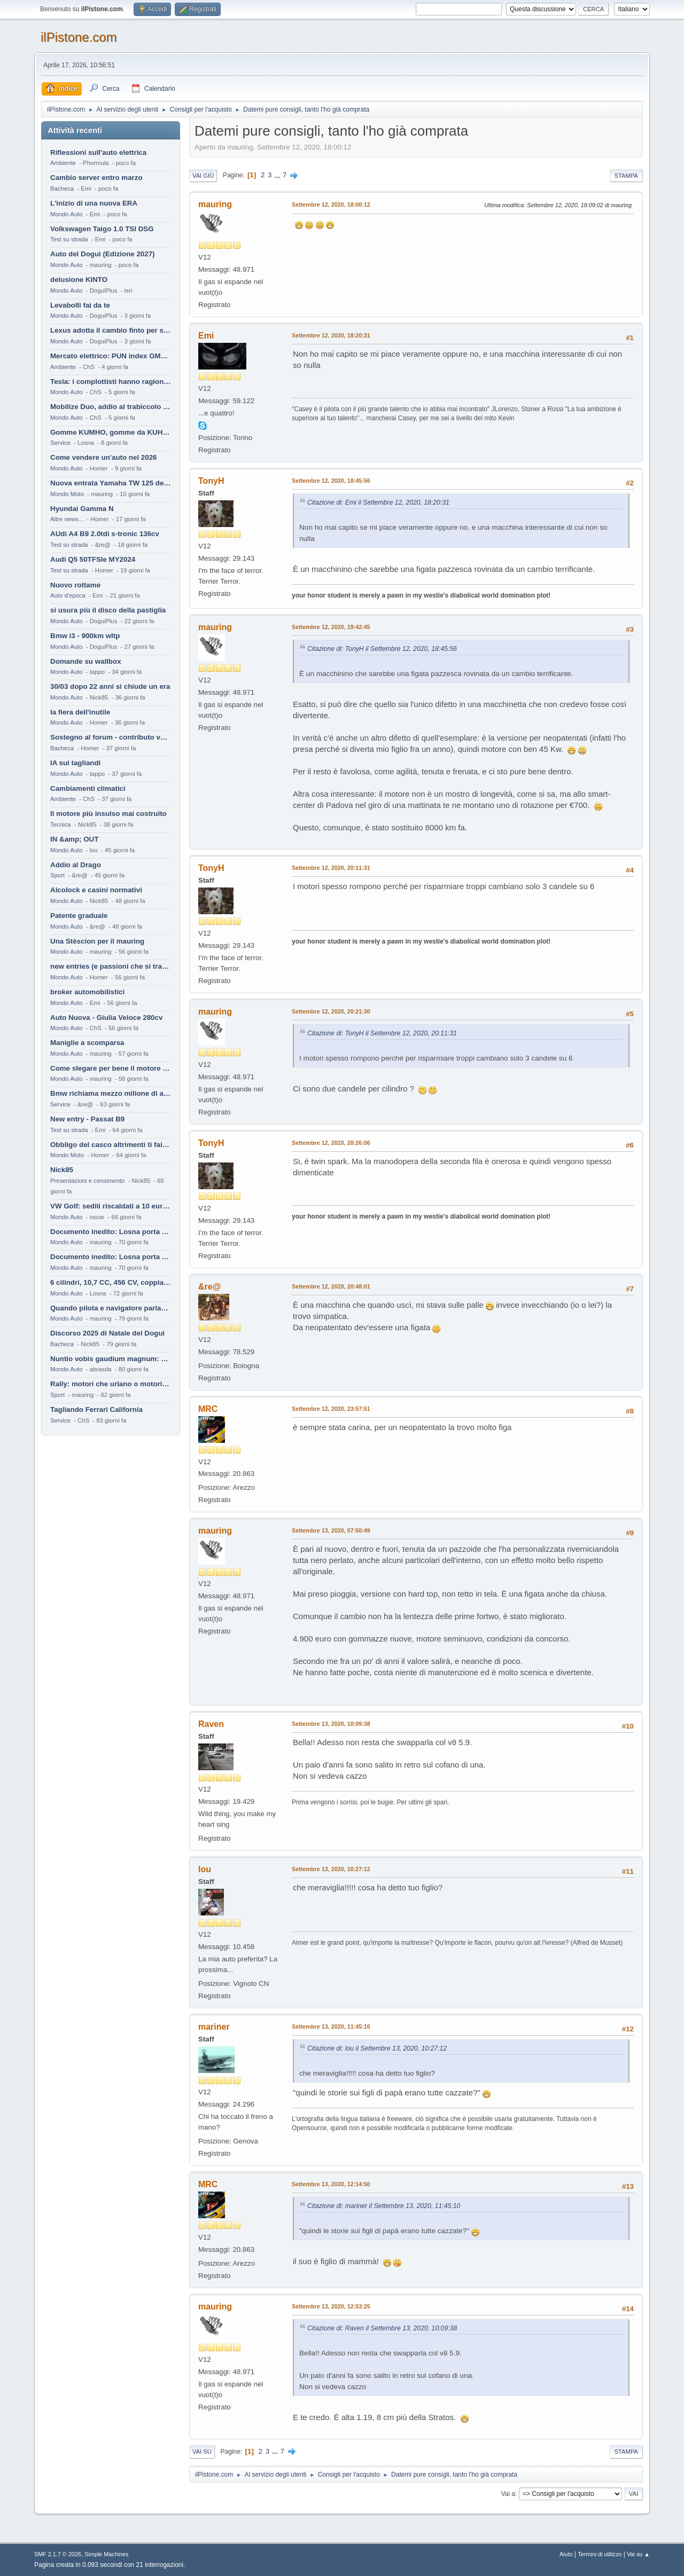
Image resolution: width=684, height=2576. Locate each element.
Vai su (202, 2451)
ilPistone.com (79, 37)
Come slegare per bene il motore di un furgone (110, 1068)
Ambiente (63, 163)
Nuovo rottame (75, 585)
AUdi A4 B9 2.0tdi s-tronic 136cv (104, 534)
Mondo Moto (67, 494)
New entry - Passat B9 (87, 1119)
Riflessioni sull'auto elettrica (98, 152)
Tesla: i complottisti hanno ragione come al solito (110, 382)
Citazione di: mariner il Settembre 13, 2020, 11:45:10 (383, 2206)
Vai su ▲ (638, 2554)
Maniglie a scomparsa (87, 1043)
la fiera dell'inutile (80, 712)
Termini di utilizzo (599, 2554)
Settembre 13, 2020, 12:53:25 (331, 2306)
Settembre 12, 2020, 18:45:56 (331, 480)
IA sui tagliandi (75, 763)
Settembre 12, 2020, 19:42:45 (331, 627)
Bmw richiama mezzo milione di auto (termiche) (110, 1093)
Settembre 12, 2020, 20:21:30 (331, 1011)
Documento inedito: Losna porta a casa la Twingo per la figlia (110, 1232)
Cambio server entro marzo (96, 178)
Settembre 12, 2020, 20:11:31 (331, 868)
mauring (215, 204)
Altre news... (66, 519)
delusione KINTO (78, 280)
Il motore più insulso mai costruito (108, 814)
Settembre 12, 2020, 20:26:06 (331, 1143)
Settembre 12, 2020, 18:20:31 (331, 335)
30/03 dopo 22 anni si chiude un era (110, 686)
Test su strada (69, 239)
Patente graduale (78, 916)
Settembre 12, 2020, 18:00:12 (331, 204)
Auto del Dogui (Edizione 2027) (102, 254)
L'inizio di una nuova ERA (93, 203)
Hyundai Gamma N (82, 509)
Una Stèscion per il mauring (97, 941)
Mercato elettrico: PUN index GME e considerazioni (110, 356)
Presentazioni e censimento (87, 1180)
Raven (211, 1724)
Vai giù (203, 175)
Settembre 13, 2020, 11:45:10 (331, 2026)
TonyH (211, 480)
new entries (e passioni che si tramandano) (110, 966)
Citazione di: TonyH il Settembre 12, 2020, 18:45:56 (382, 649)
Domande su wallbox (85, 661)
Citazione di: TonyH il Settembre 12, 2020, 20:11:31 (382, 1033)
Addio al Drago (75, 865)
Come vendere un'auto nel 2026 (103, 457)
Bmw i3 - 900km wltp (85, 636)
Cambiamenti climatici (88, 788)
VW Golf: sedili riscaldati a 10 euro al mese (110, 1206)
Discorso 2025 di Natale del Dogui (107, 1333)
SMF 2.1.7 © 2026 (57, 2554)
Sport (57, 875)
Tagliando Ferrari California (96, 1409)
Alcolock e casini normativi (96, 890)
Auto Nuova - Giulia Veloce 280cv (106, 1018)
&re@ (209, 1286)
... (278, 175)
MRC (207, 1408)
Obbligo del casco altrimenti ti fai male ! (110, 1145)
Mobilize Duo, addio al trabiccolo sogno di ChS (110, 407)
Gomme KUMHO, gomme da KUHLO (110, 432)
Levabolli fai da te (80, 305)
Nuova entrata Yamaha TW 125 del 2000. (110, 483)
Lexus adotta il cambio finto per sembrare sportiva (110, 330)
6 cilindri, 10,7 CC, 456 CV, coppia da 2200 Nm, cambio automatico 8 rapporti (110, 1282)
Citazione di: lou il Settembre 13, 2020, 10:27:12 (377, 2048)
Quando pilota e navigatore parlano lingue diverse (110, 1308)
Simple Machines (106, 2554)
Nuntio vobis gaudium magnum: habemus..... (110, 1359)
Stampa (626, 175)
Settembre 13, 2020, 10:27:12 (331, 1869)
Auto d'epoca (68, 595)
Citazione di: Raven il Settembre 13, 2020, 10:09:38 (382, 2328)
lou (204, 1869)
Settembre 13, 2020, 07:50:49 (331, 1530)
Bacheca (62, 188)
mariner (214, 2026)
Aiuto (566, 2554)
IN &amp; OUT (74, 839)
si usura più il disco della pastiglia (108, 610)
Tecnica (60, 824)
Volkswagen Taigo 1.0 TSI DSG (102, 229)
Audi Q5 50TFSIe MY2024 (92, 559)
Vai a (508, 2493)
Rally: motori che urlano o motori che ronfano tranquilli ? (110, 1384)
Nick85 (61, 1170)
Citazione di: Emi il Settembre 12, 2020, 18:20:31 (378, 502)
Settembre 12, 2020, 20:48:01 (331, 1286)
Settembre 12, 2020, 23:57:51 (331, 1408)
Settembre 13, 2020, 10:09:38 (331, 1724)
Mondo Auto (66, 214)
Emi (206, 335)
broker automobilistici (87, 992)
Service (60, 442)
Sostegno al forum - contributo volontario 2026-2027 (110, 737)
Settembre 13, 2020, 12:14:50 (331, 2184)
